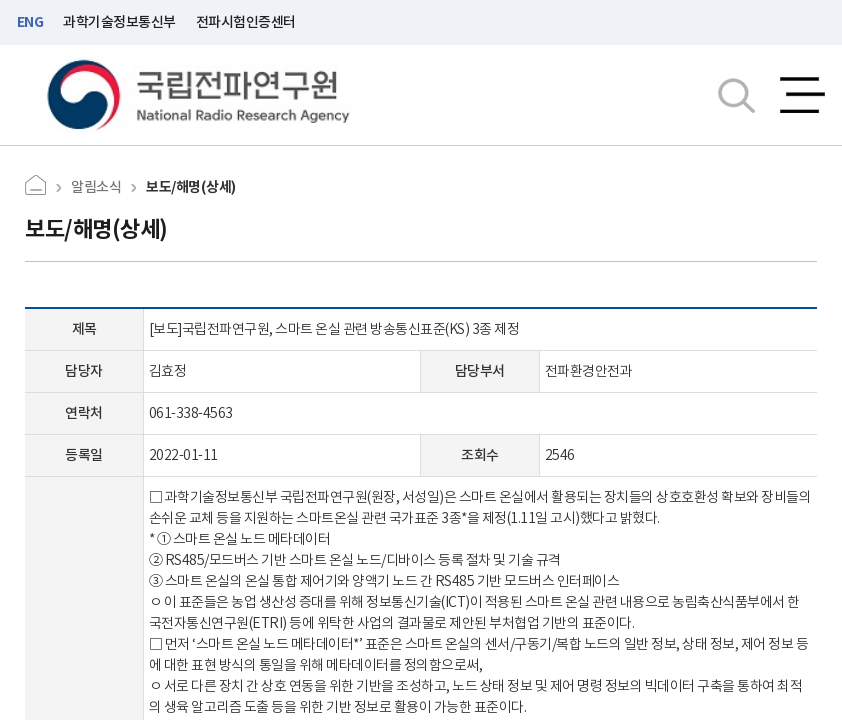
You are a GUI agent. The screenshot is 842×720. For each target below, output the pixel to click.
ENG (30, 22)
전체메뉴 (802, 95)
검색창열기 (736, 95)
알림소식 (96, 187)
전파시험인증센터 (246, 22)
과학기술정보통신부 (119, 22)
